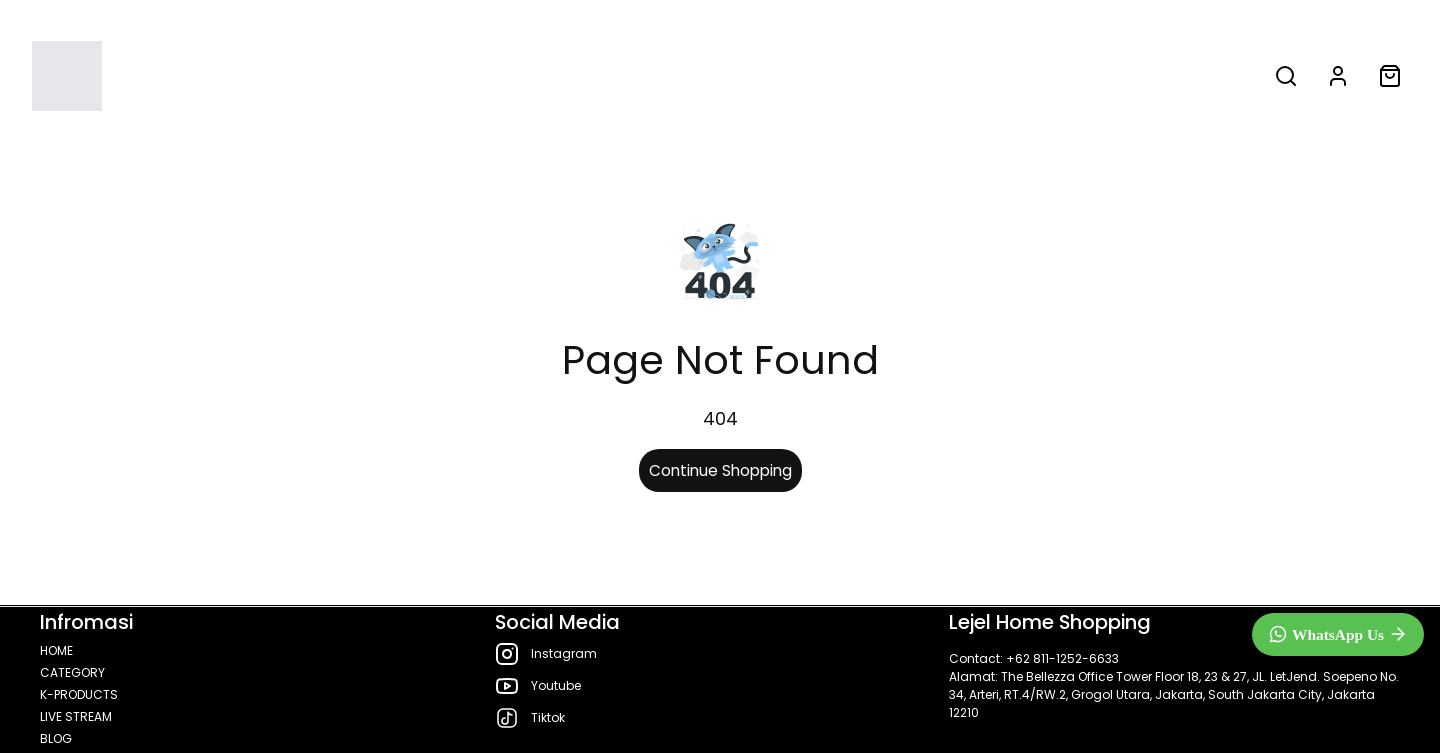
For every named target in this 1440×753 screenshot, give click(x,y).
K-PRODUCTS (717, 76)
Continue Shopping (720, 470)
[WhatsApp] (1338, 634)
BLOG (988, 76)
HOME (443, 76)
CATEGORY (554, 76)
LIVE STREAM (873, 76)
